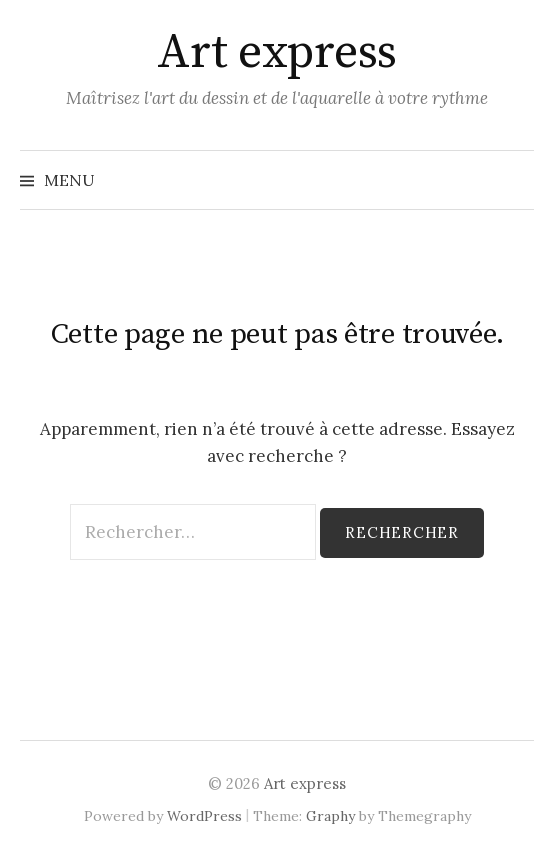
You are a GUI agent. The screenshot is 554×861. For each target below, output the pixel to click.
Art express (277, 53)
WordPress (204, 816)
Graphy (330, 816)
